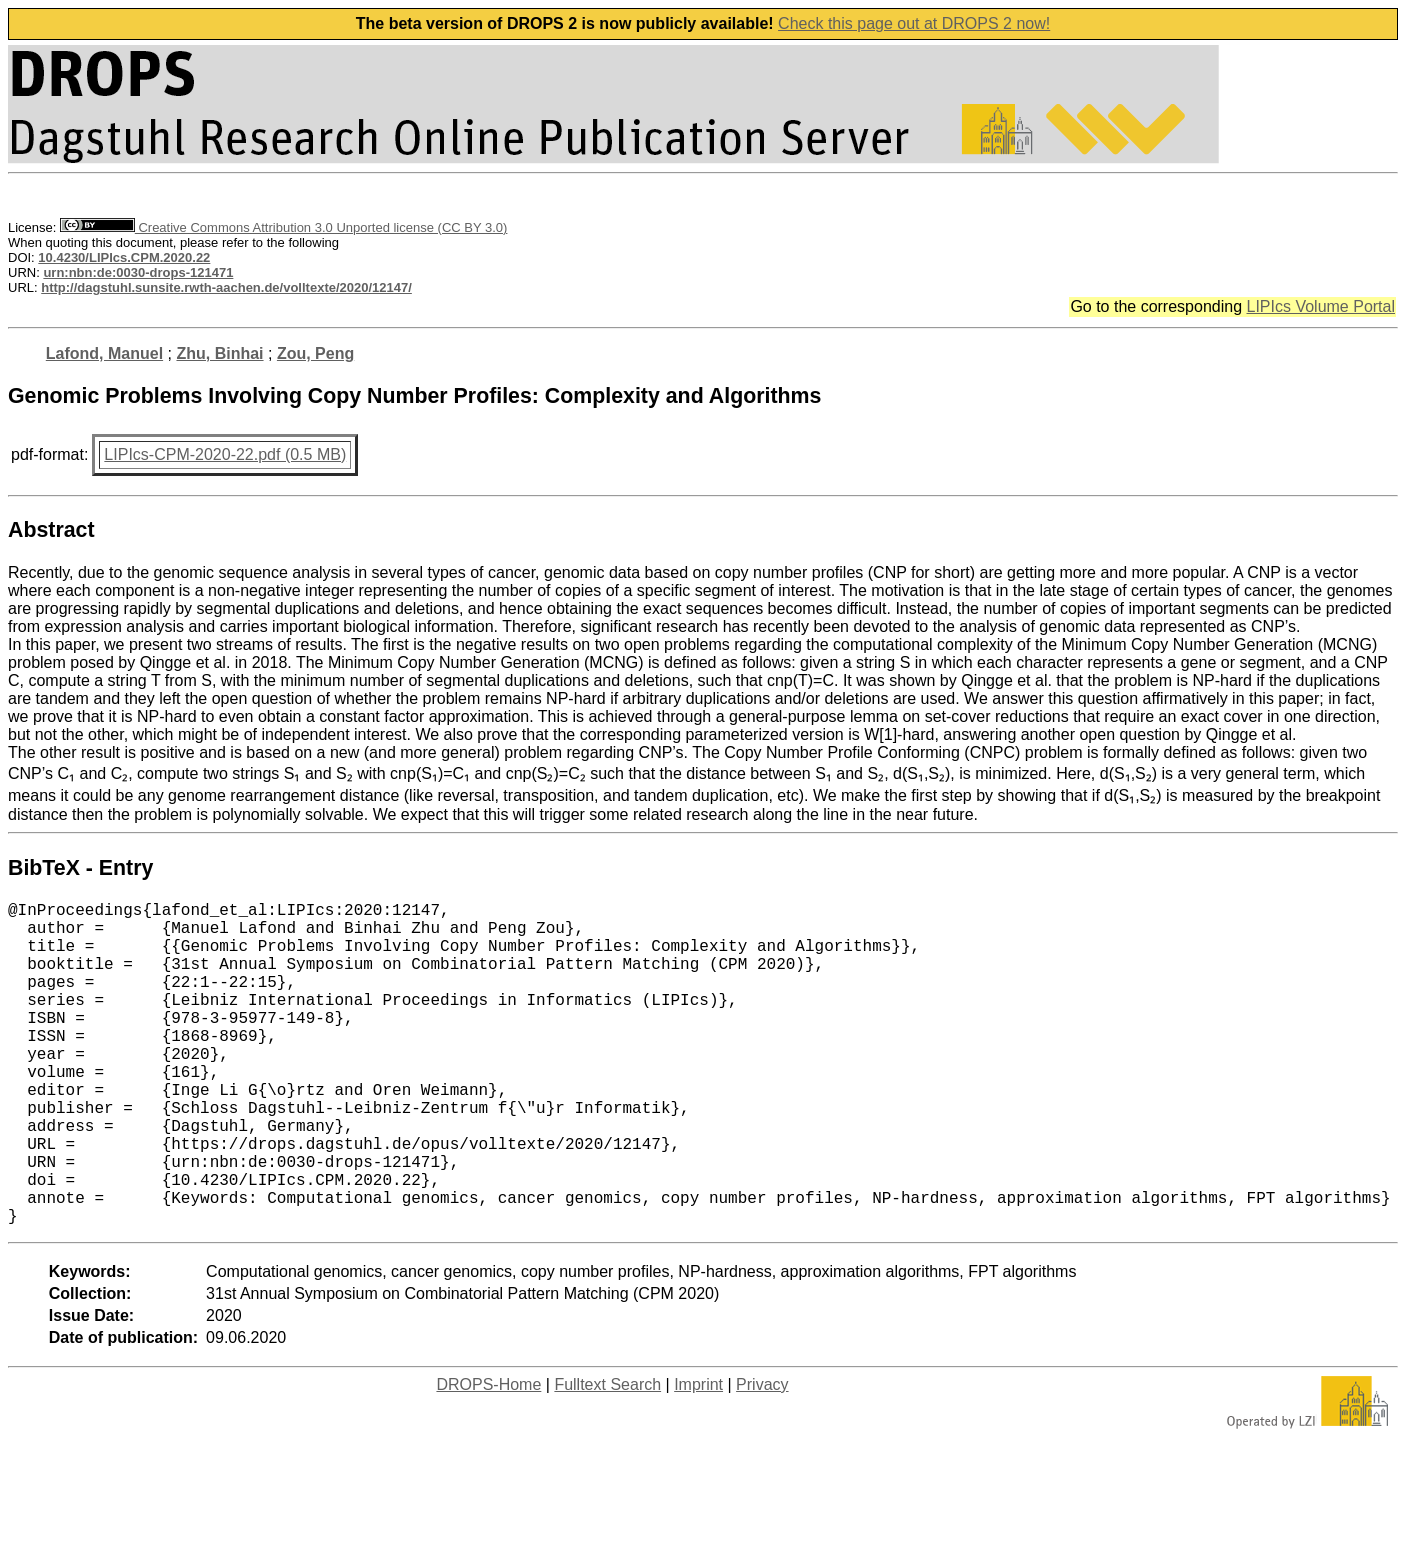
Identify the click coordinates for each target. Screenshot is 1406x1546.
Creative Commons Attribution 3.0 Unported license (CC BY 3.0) (283, 227)
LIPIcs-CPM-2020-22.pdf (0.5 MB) (225, 454)
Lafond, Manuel (104, 353)
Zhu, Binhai (219, 353)
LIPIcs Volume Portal (1320, 306)
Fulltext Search (607, 1456)
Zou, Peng (315, 353)
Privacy (762, 1456)
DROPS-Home (488, 1456)
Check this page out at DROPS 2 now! (914, 23)
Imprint (698, 1456)
